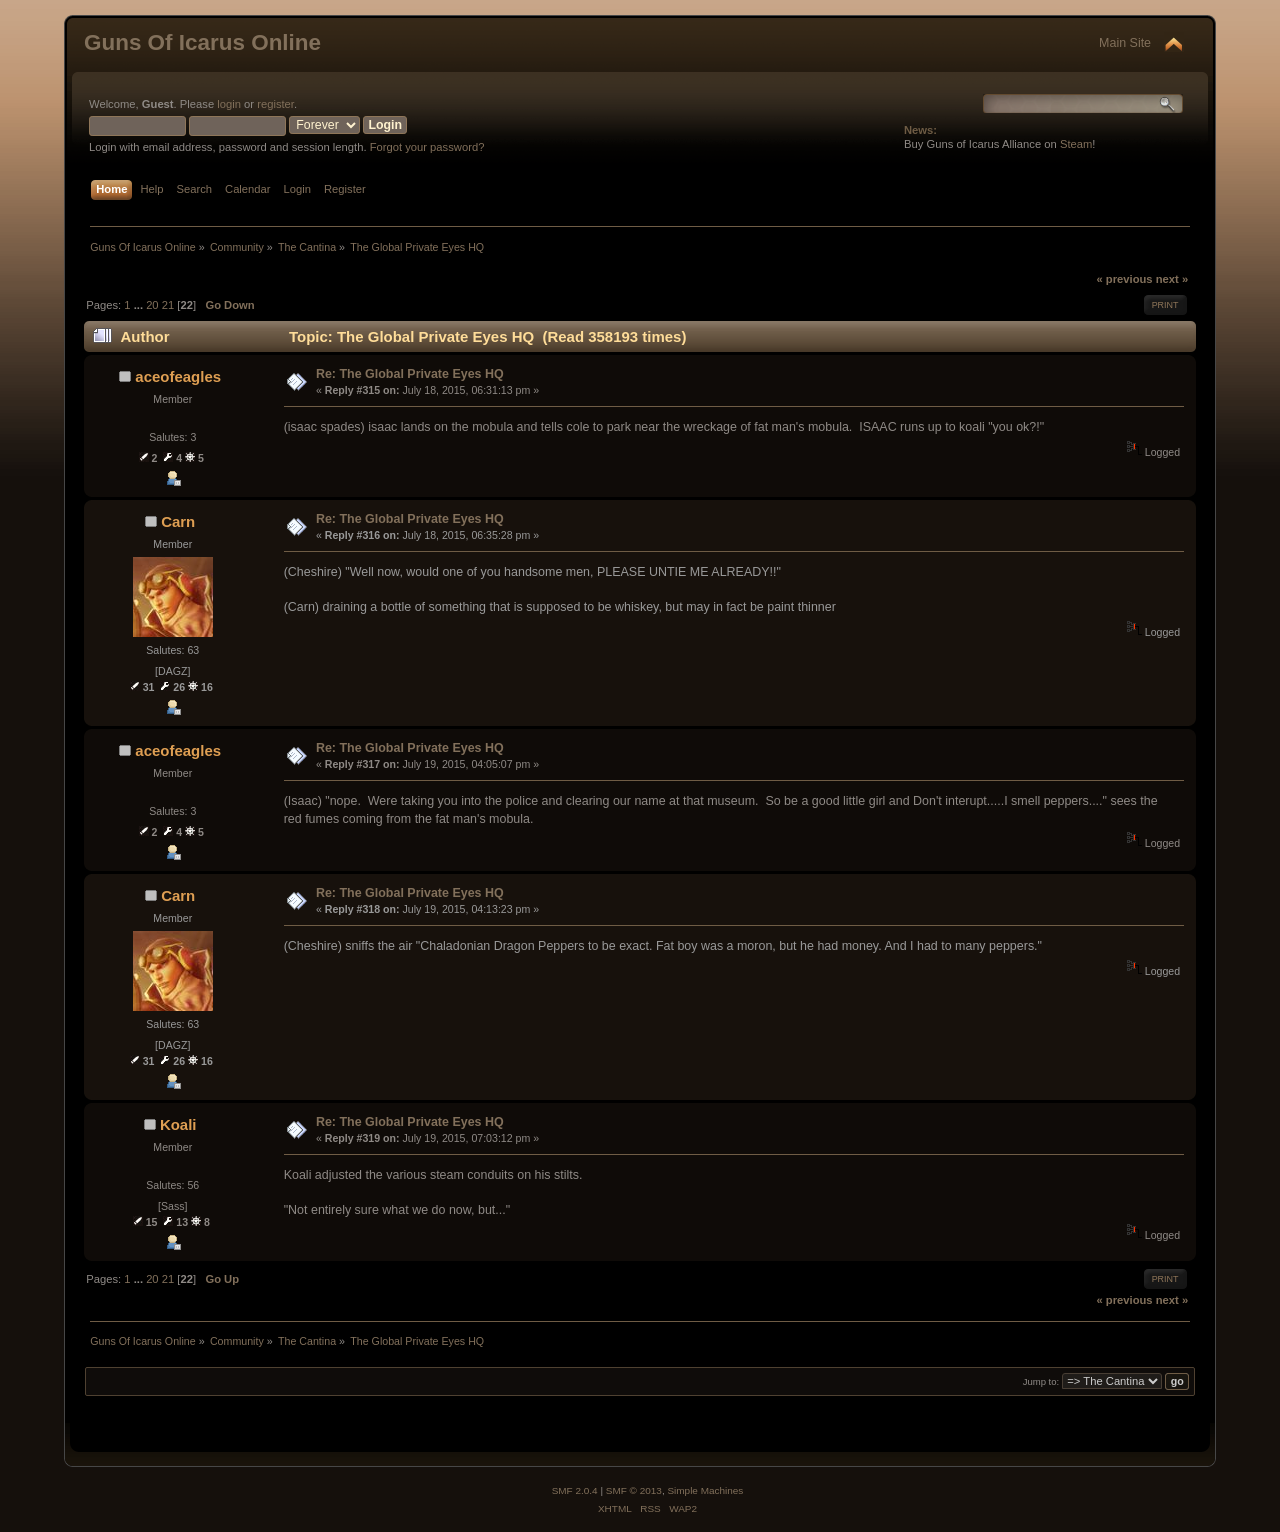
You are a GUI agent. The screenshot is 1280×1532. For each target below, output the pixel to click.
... (140, 305)
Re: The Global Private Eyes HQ (410, 374)
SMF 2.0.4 (575, 1490)
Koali (178, 1124)
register (275, 104)
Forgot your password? (427, 147)
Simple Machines (705, 1490)
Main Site (1125, 43)
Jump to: (1041, 1381)
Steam (1076, 144)
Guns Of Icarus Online (202, 42)
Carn (178, 521)
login (229, 104)
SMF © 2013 (634, 1490)
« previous (1124, 279)
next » (1172, 279)
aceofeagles (178, 376)
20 (152, 305)
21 (168, 305)
